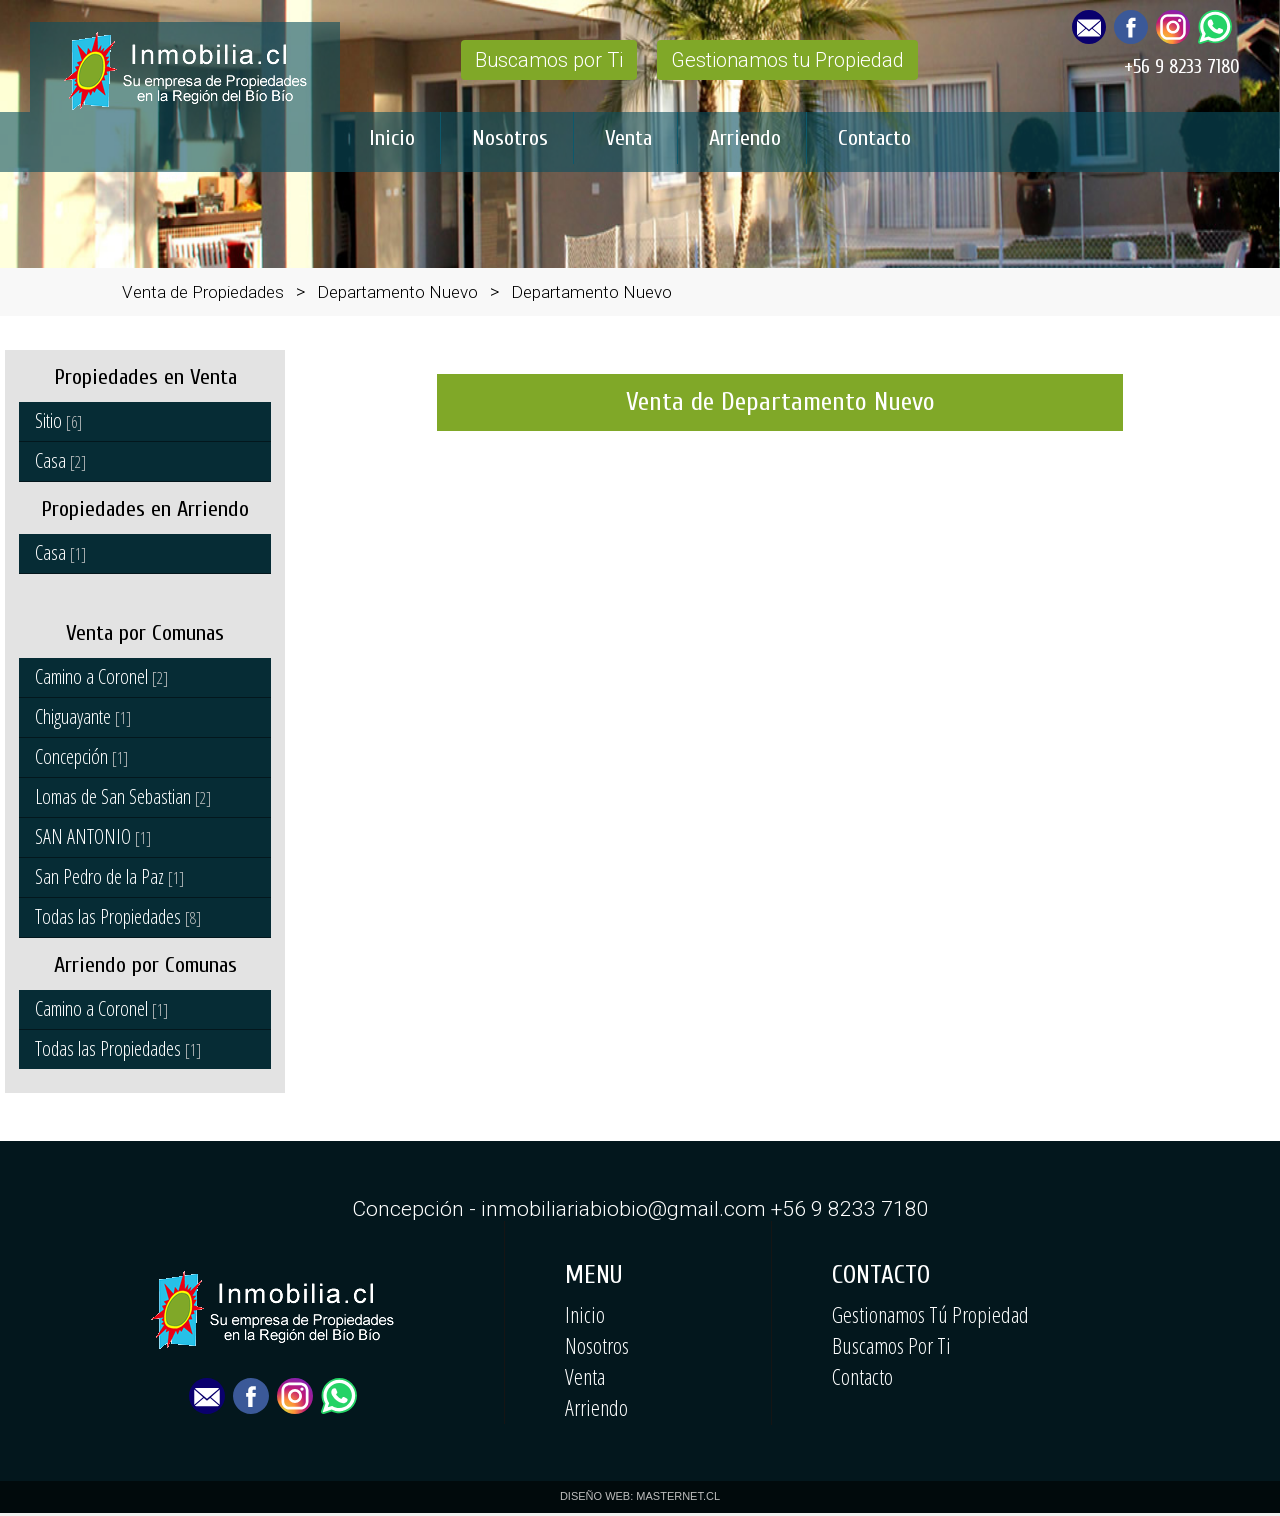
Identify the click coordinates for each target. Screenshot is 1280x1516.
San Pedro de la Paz (109, 876)
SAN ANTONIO (93, 836)
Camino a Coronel (101, 676)
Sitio (58, 420)
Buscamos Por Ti (891, 1345)
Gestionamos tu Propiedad (787, 60)
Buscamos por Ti (549, 60)
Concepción (81, 756)
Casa (60, 460)
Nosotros (510, 138)
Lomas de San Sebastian (123, 796)
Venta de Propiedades (203, 292)
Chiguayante (83, 716)
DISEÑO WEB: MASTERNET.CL (640, 1496)
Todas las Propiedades (118, 916)
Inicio (392, 138)
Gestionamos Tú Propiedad (930, 1314)
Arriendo (745, 138)
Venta (628, 138)
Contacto (874, 138)
